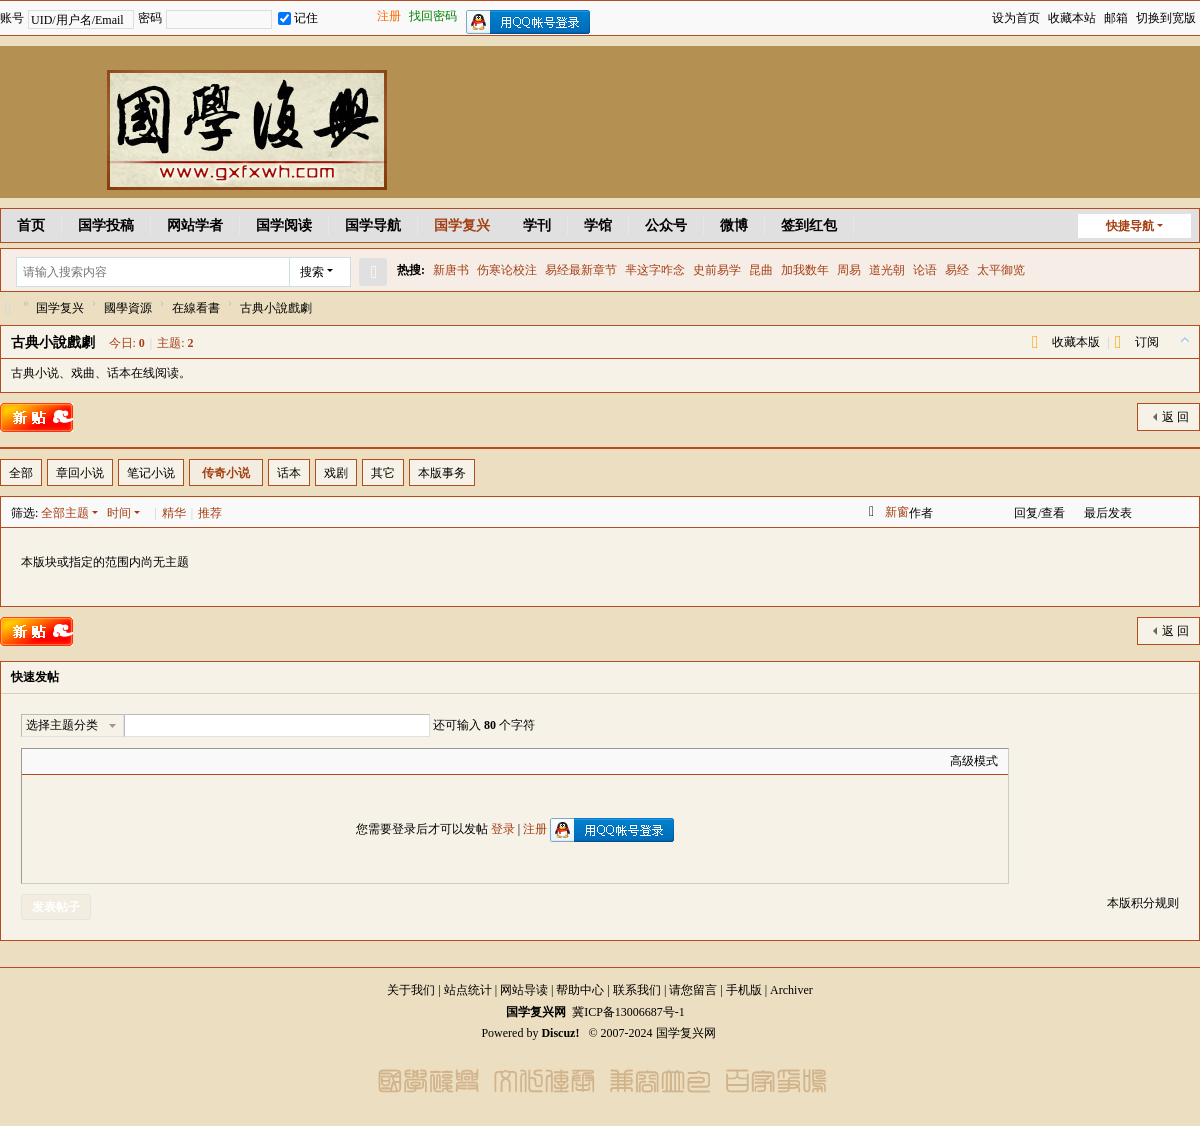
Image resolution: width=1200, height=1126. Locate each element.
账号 (12, 18)
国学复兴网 (8, 308)
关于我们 (411, 990)
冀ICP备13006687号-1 (628, 1012)
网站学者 (195, 225)
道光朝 (887, 270)
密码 (150, 18)
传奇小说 (226, 473)
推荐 (210, 513)
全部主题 (65, 513)
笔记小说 (151, 473)
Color (57, 761)
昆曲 (761, 270)
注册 (389, 16)
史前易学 (717, 270)
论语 (925, 270)
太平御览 (1001, 270)
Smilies (182, 761)
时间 (119, 513)
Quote (132, 761)
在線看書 (196, 308)
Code (157, 761)
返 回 (1175, 417)
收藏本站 (1072, 18)
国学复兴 (462, 225)
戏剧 (336, 473)
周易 (849, 270)
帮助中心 (580, 990)
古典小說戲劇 (53, 342)
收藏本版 (1076, 342)
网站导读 (524, 990)
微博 (734, 225)
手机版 (744, 990)
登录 (503, 829)
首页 (31, 225)
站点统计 (468, 990)
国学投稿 (106, 225)
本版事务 (442, 473)
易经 (957, 270)
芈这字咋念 (655, 270)
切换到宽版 (1166, 18)
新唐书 (451, 270)
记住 (298, 18)
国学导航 (373, 225)
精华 (174, 513)
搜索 (312, 272)
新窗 (897, 512)
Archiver (791, 990)
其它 (383, 473)
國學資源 (128, 308)
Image (82, 761)
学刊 (537, 225)
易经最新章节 (581, 270)
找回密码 (433, 16)
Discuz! (560, 1033)
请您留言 (693, 990)
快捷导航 (1130, 226)
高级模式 (974, 761)
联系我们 (637, 990)
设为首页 (1016, 18)
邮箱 (1116, 18)
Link (107, 761)
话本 (289, 473)
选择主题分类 (62, 725)
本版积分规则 (1143, 903)
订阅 (1147, 342)
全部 (21, 473)
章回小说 (80, 473)
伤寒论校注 (507, 270)
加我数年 (805, 270)
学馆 (598, 225)
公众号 (666, 225)
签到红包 (809, 225)
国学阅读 (284, 225)
